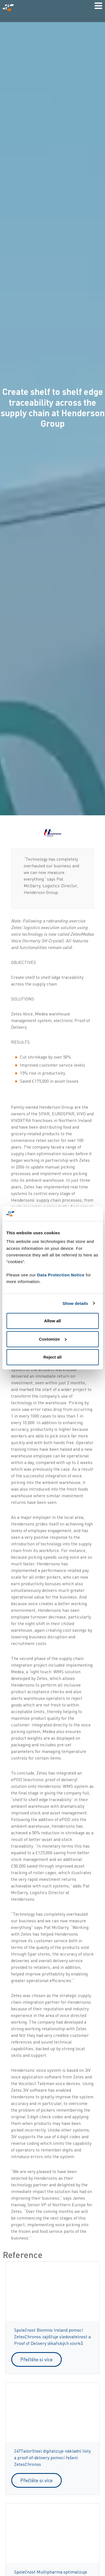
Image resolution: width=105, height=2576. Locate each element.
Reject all (53, 1357)
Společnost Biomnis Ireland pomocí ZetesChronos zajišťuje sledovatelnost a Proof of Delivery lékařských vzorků (52, 2336)
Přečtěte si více (36, 2359)
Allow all (52, 1320)
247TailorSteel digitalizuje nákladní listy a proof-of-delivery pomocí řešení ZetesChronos (52, 2457)
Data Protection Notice (61, 1275)
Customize (52, 1339)
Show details (75, 1303)
